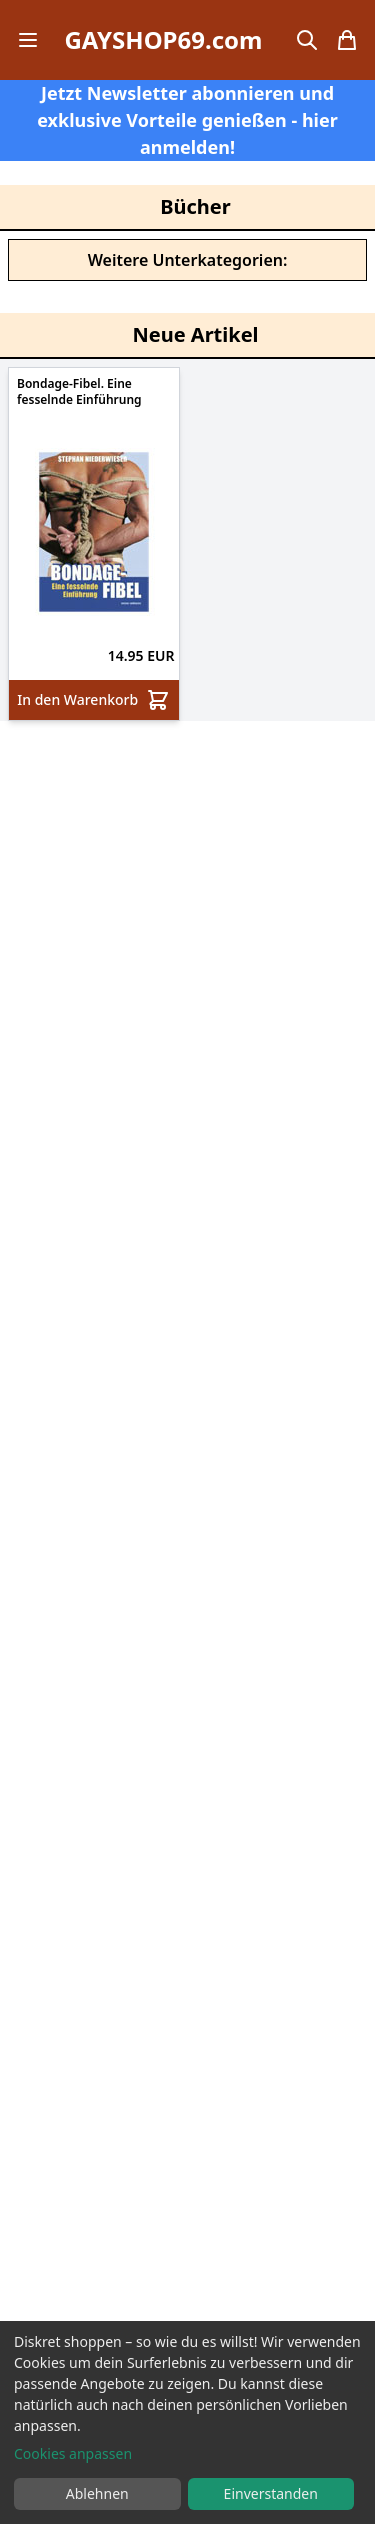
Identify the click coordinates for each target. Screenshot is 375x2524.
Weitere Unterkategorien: (188, 260)
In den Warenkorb (93, 700)
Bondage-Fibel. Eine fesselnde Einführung (79, 392)
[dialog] (187, 2422)
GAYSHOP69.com (163, 40)
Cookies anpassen (73, 2453)
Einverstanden (271, 2493)
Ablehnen (97, 2493)
